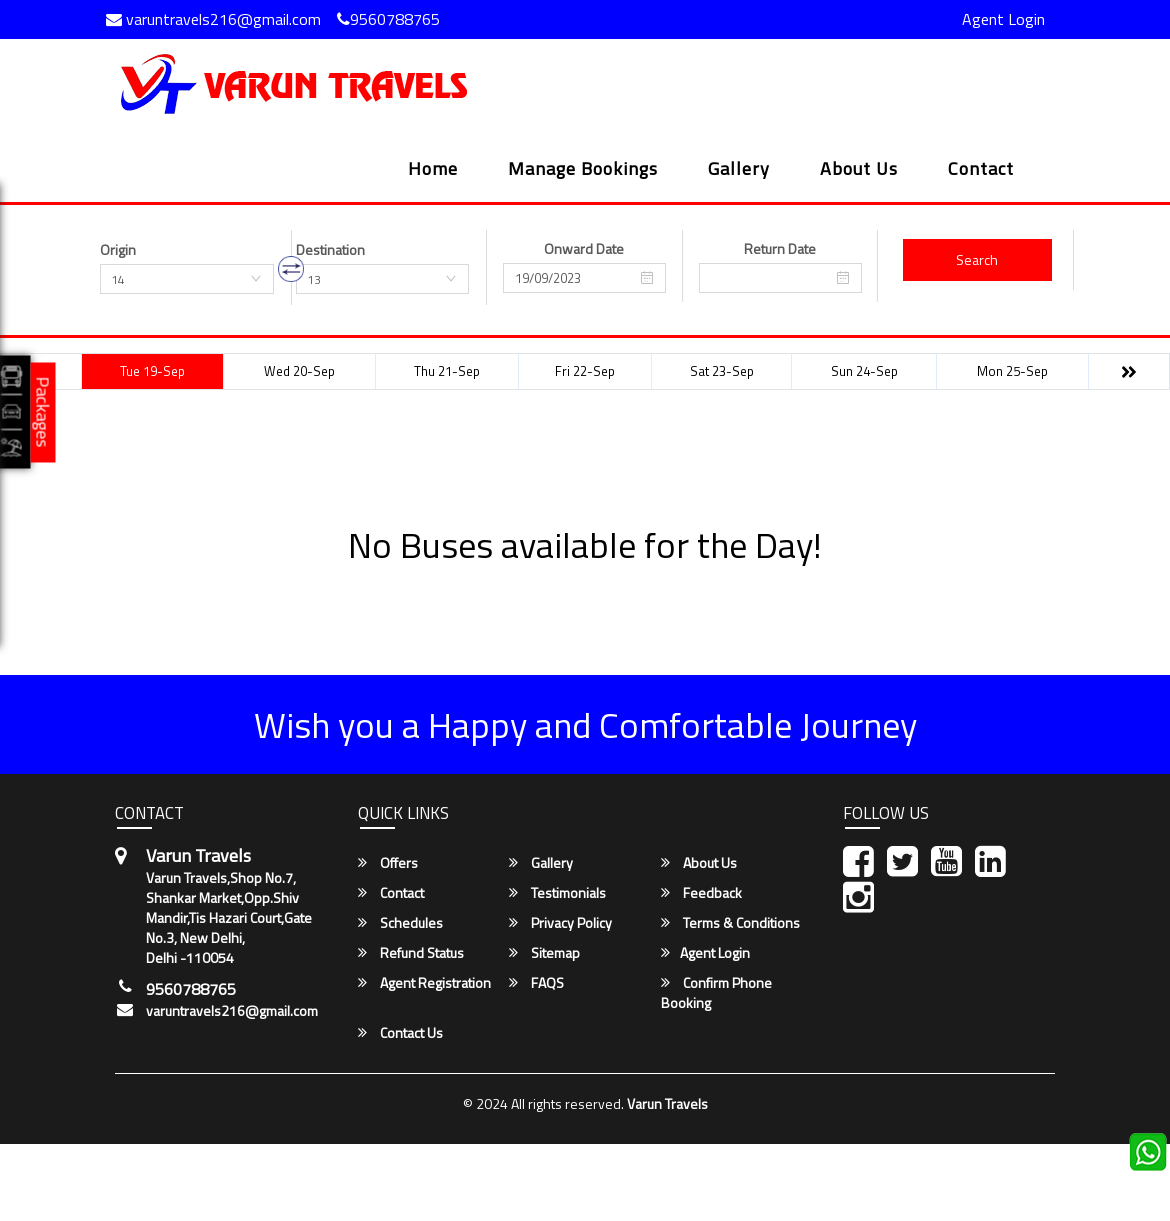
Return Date (780, 249)
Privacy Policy (560, 923)
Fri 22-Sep (585, 371)
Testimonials (557, 893)
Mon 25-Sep (1012, 371)
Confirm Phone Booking (716, 993)
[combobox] (187, 279)
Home (433, 170)
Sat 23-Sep (722, 371)
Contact (981, 170)
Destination (330, 250)
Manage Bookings (583, 170)
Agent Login (1003, 19)
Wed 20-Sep (299, 371)
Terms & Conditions (730, 923)
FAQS (536, 983)
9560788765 (388, 19)
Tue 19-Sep (152, 371)
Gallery (739, 170)
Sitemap (544, 953)
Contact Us (400, 1033)
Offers (388, 863)
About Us (859, 170)
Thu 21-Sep (447, 371)
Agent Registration (424, 983)
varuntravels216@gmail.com (213, 19)
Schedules (400, 923)
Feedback (701, 893)
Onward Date (584, 249)
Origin (118, 250)
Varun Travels (667, 1103)
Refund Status (411, 953)
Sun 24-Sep (864, 371)
